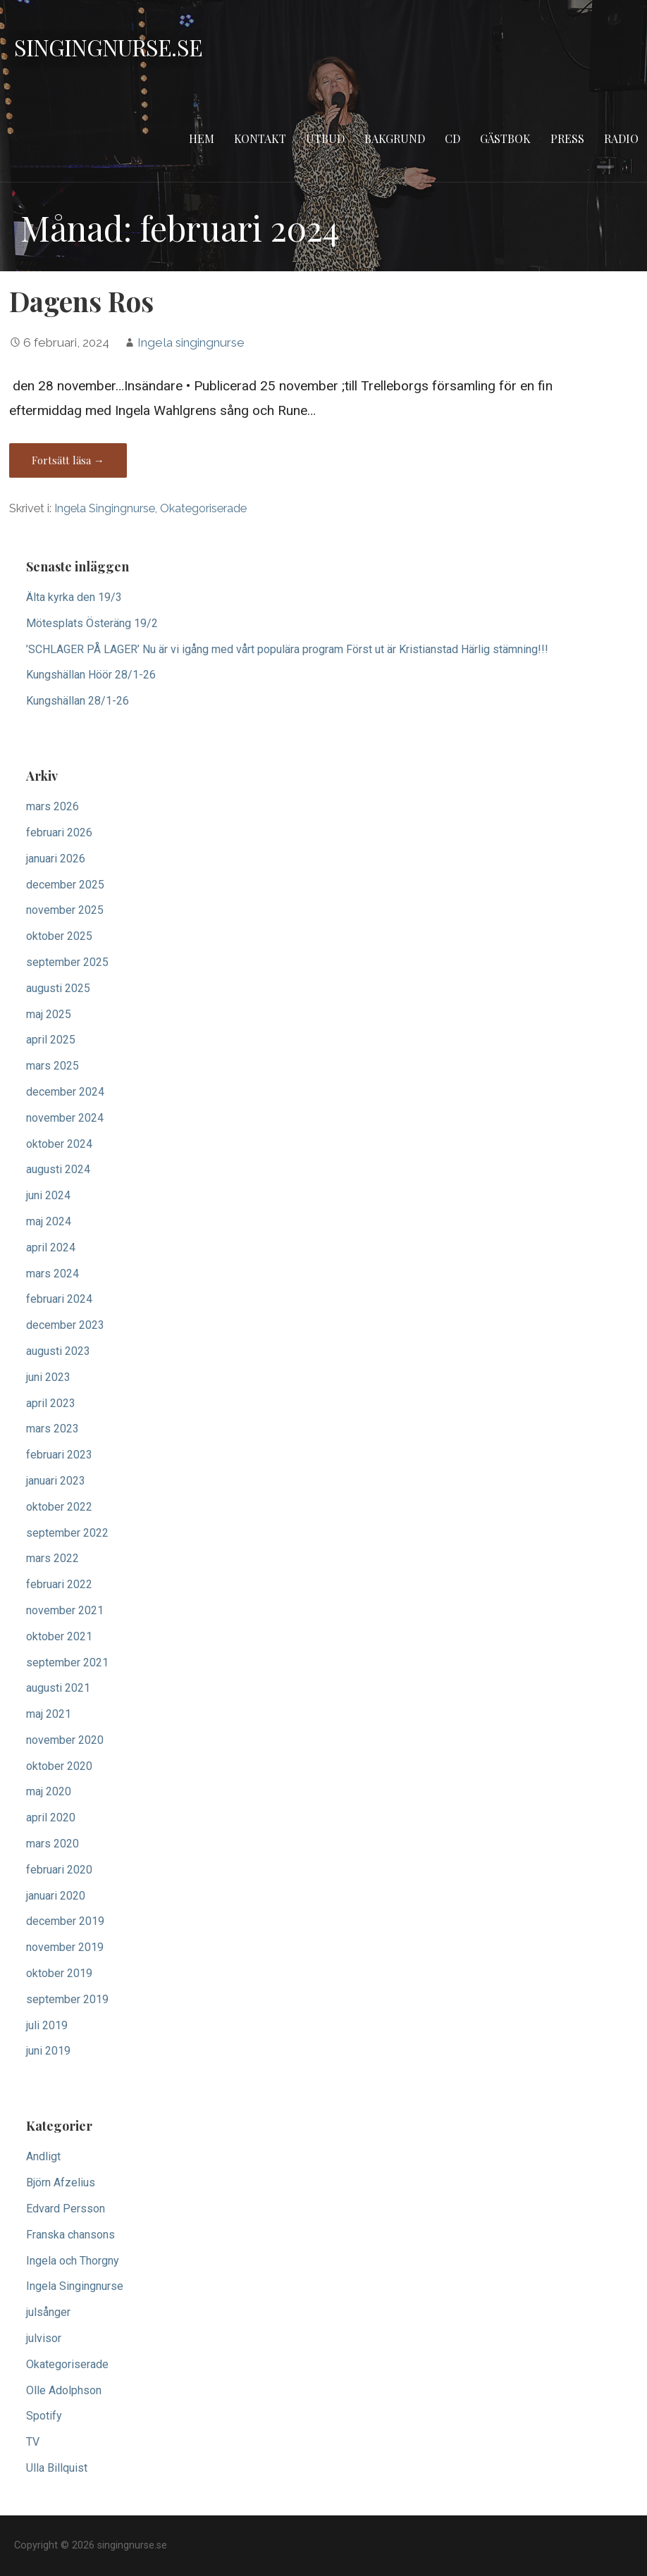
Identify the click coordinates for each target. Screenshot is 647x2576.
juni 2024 (48, 1195)
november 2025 (65, 910)
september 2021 (67, 1662)
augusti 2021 (58, 1688)
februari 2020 (59, 1869)
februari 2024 (59, 1299)
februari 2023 (59, 1454)
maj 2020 (48, 1791)
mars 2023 (52, 1428)
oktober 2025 (59, 936)
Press (567, 138)
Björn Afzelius (60, 2182)
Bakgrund (394, 138)
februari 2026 (59, 832)
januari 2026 (55, 858)
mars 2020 (52, 1843)
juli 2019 (47, 2025)
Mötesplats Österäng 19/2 (92, 623)
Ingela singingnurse (191, 342)
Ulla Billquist (56, 2468)
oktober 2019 (59, 1973)
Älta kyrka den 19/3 (74, 597)
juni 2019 (48, 2050)
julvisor (43, 2338)
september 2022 (67, 1533)
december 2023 (65, 1325)
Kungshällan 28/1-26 (77, 700)
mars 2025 (52, 1065)
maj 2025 (48, 1014)
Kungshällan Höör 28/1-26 (91, 674)
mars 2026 (52, 806)
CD (452, 138)
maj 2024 (48, 1221)
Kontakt (260, 138)
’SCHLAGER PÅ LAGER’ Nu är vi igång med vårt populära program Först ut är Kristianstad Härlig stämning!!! (287, 649)
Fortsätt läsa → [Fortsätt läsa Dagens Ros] (68, 460)
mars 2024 (52, 1273)
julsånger (48, 2312)
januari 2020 (55, 1895)
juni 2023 (48, 1377)
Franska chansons (70, 2234)
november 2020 (65, 1740)
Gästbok (505, 138)
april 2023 (50, 1403)
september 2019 (67, 1999)
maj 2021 (48, 1714)
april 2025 (50, 1039)
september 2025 (67, 962)
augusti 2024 (58, 1169)
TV (32, 2441)
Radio (621, 138)
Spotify (44, 2415)
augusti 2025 (58, 988)
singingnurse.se (108, 47)
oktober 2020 (59, 1766)
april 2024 (50, 1247)
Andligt (43, 2156)
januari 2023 (55, 1480)
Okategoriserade (203, 508)
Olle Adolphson (63, 2390)
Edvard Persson (65, 2208)
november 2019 (65, 1947)
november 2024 (65, 1118)
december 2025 (65, 884)
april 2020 (50, 1817)
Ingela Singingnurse (104, 508)
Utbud (325, 138)
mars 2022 (52, 1558)
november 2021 (65, 1610)
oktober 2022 (59, 1506)
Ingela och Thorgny (72, 2260)
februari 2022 (59, 1584)
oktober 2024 (59, 1144)
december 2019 (65, 1921)
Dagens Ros (81, 301)
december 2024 (65, 1091)
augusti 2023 (58, 1351)
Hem (201, 138)
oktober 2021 (59, 1636)
